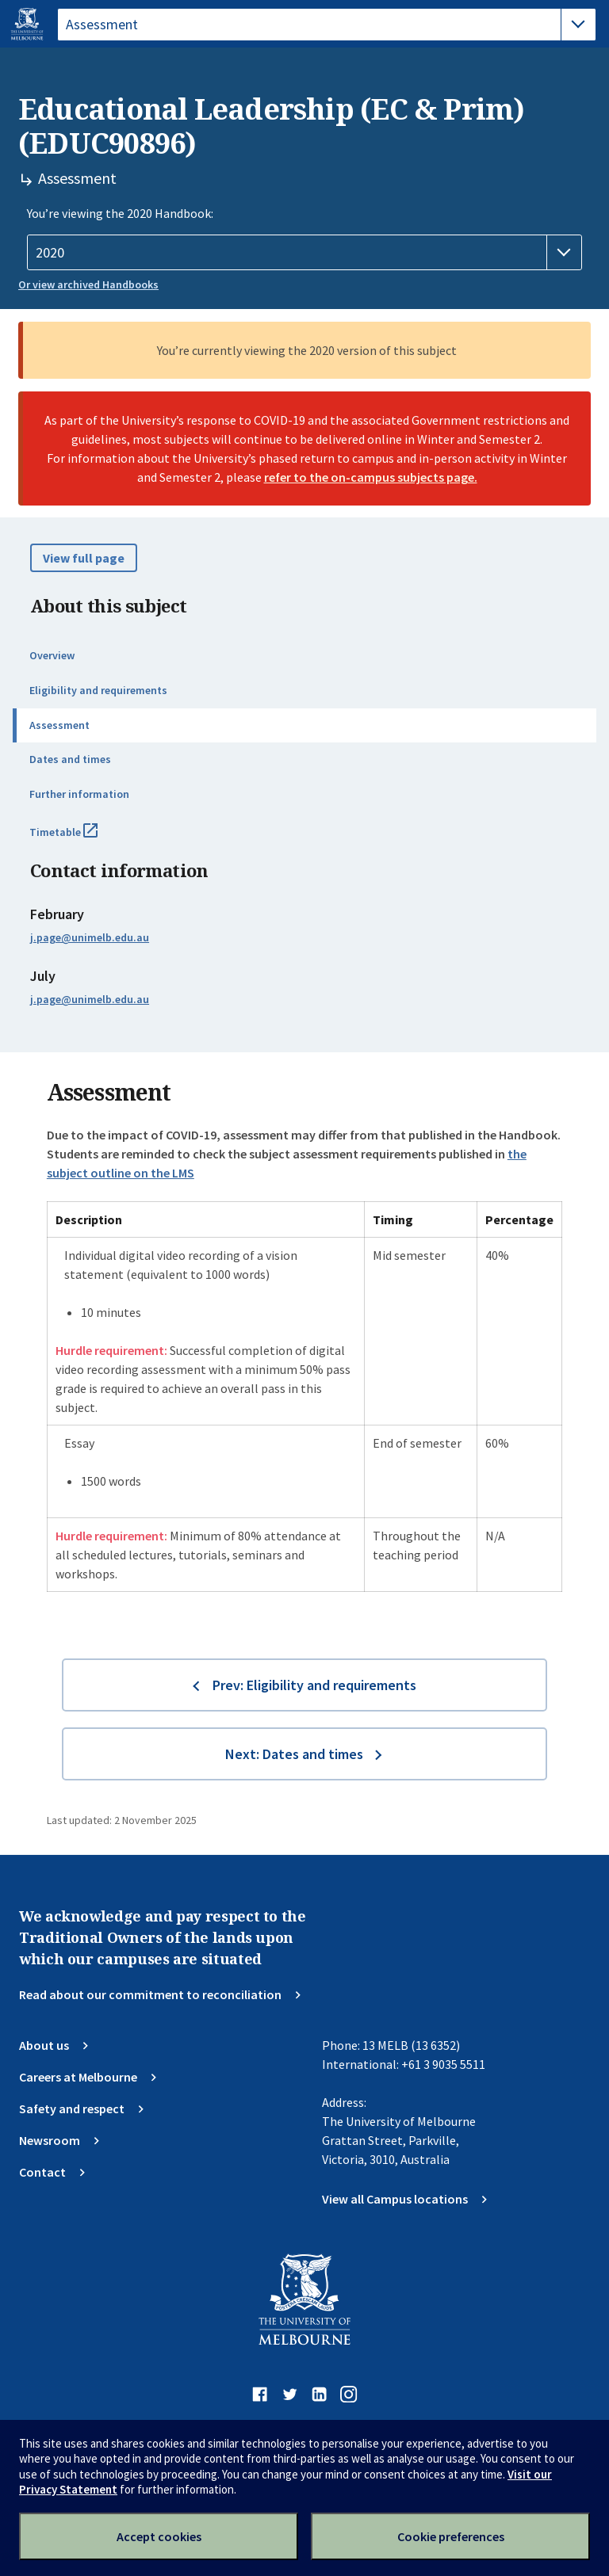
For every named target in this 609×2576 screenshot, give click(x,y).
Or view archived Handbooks (88, 284)
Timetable (80, 838)
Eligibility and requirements (98, 690)
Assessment (59, 725)
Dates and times (70, 759)
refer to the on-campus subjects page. (370, 477)
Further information (79, 794)
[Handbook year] (304, 252)
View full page (83, 558)
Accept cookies (159, 2536)
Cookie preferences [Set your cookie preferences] (450, 2536)
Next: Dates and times (294, 1754)
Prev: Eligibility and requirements (314, 1685)
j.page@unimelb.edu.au (89, 937)
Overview (52, 655)
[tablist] (327, 24)
